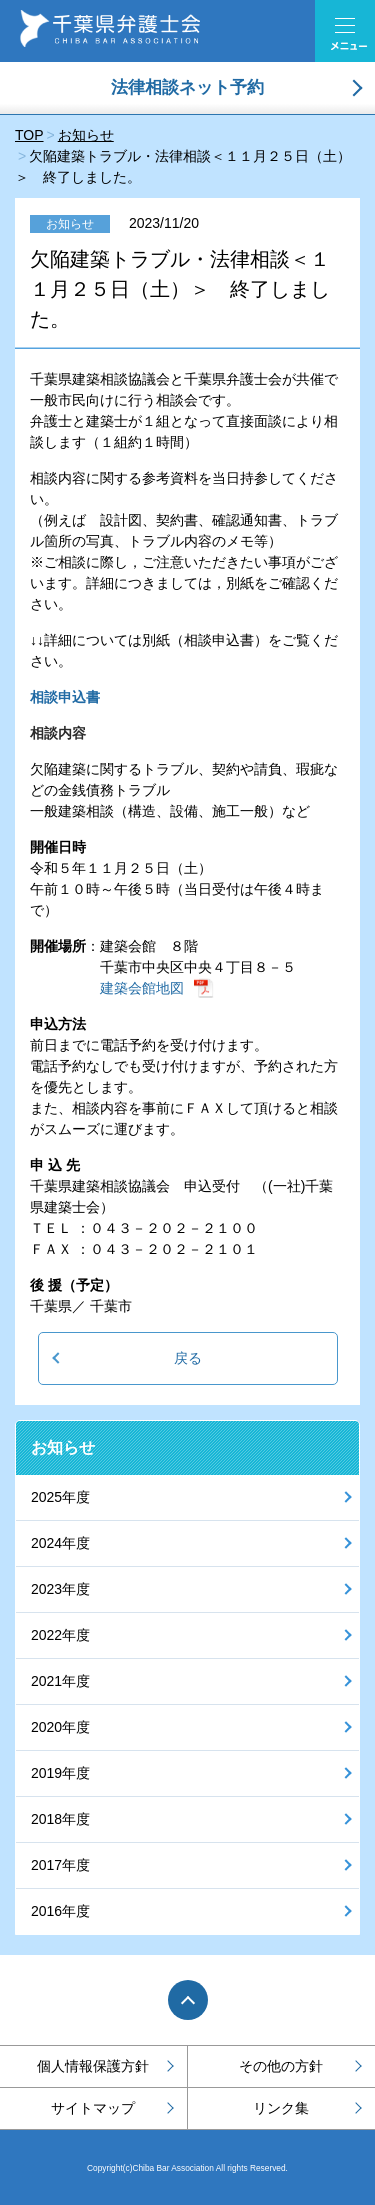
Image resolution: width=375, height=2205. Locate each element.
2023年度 (60, 1589)
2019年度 (60, 1773)
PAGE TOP (188, 2000)
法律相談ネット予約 (187, 87)
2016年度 (60, 1911)
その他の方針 (281, 2066)
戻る (188, 1358)
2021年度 (60, 1681)
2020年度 (60, 1727)
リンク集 (281, 2108)
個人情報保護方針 (93, 2066)
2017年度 (60, 1865)
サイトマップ (93, 2108)
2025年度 (60, 1497)
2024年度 (60, 1543)
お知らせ (63, 1447)
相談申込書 (65, 697)
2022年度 (60, 1635)
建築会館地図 (142, 988)
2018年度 (60, 1819)
